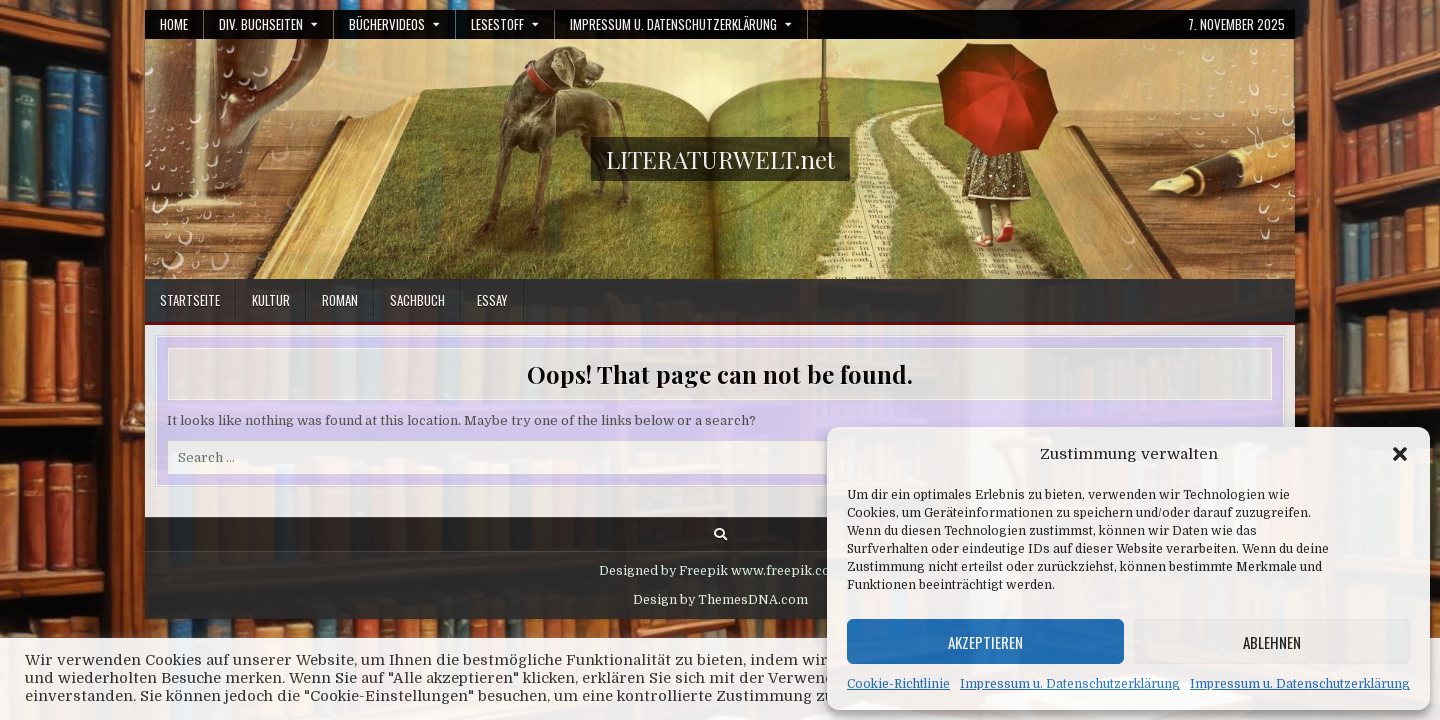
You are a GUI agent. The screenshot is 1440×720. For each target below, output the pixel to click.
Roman (340, 300)
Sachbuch (417, 300)
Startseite (190, 300)
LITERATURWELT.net (720, 159)
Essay (492, 300)
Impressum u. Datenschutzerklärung (1070, 684)
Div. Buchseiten (261, 24)
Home (174, 24)
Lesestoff (497, 24)
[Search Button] (720, 534)
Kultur (271, 300)
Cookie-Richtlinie (898, 684)
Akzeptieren (985, 642)
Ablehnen (1272, 642)
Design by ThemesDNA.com (720, 600)
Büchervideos (387, 24)
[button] (1400, 454)
